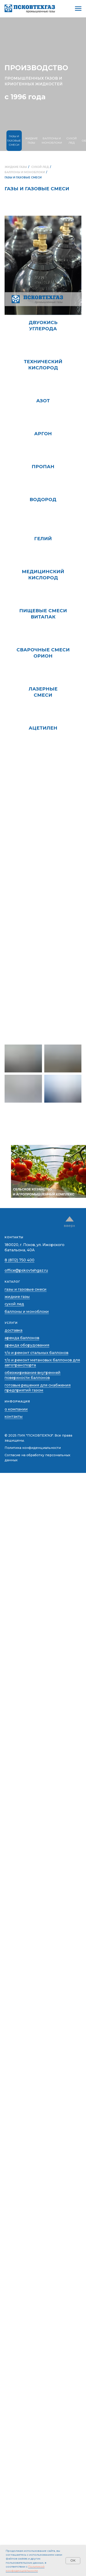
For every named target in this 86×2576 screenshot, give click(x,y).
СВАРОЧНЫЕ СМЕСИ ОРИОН (43, 656)
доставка (13, 1330)
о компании (16, 1409)
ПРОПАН (43, 466)
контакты (14, 1416)
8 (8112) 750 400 (19, 1260)
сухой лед (14, 1304)
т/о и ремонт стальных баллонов (36, 1353)
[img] (70, 1219)
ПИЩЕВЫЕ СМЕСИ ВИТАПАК (43, 617)
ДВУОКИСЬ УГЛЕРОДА (43, 328)
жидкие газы (17, 1297)
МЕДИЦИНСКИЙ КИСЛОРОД (43, 577)
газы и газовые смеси (26, 1289)
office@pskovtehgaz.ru (26, 1270)
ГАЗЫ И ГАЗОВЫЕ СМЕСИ (14, 140)
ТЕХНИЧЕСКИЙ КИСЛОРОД (43, 367)
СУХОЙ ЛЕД (71, 140)
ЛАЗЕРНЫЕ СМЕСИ (43, 695)
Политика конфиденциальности (33, 1448)
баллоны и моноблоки (27, 1311)
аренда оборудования (27, 1345)
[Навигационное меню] (78, 8)
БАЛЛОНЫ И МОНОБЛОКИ (52, 140)
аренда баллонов (22, 1338)
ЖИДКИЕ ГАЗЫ (31, 140)
